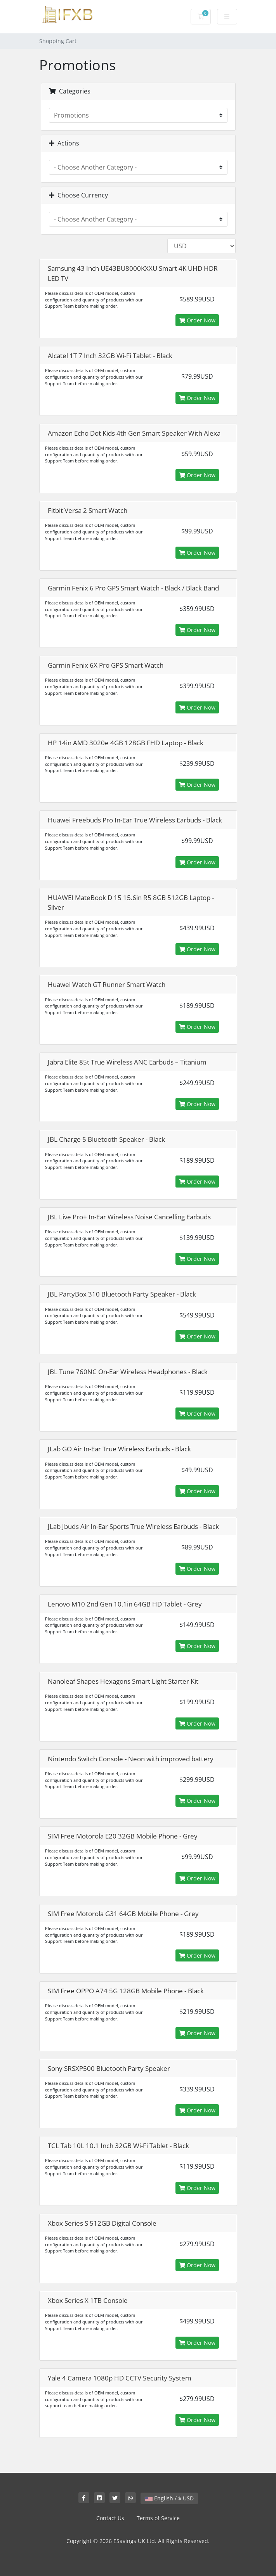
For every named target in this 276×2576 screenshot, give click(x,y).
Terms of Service (158, 2518)
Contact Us (110, 2518)
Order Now (197, 320)
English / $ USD (169, 2498)
